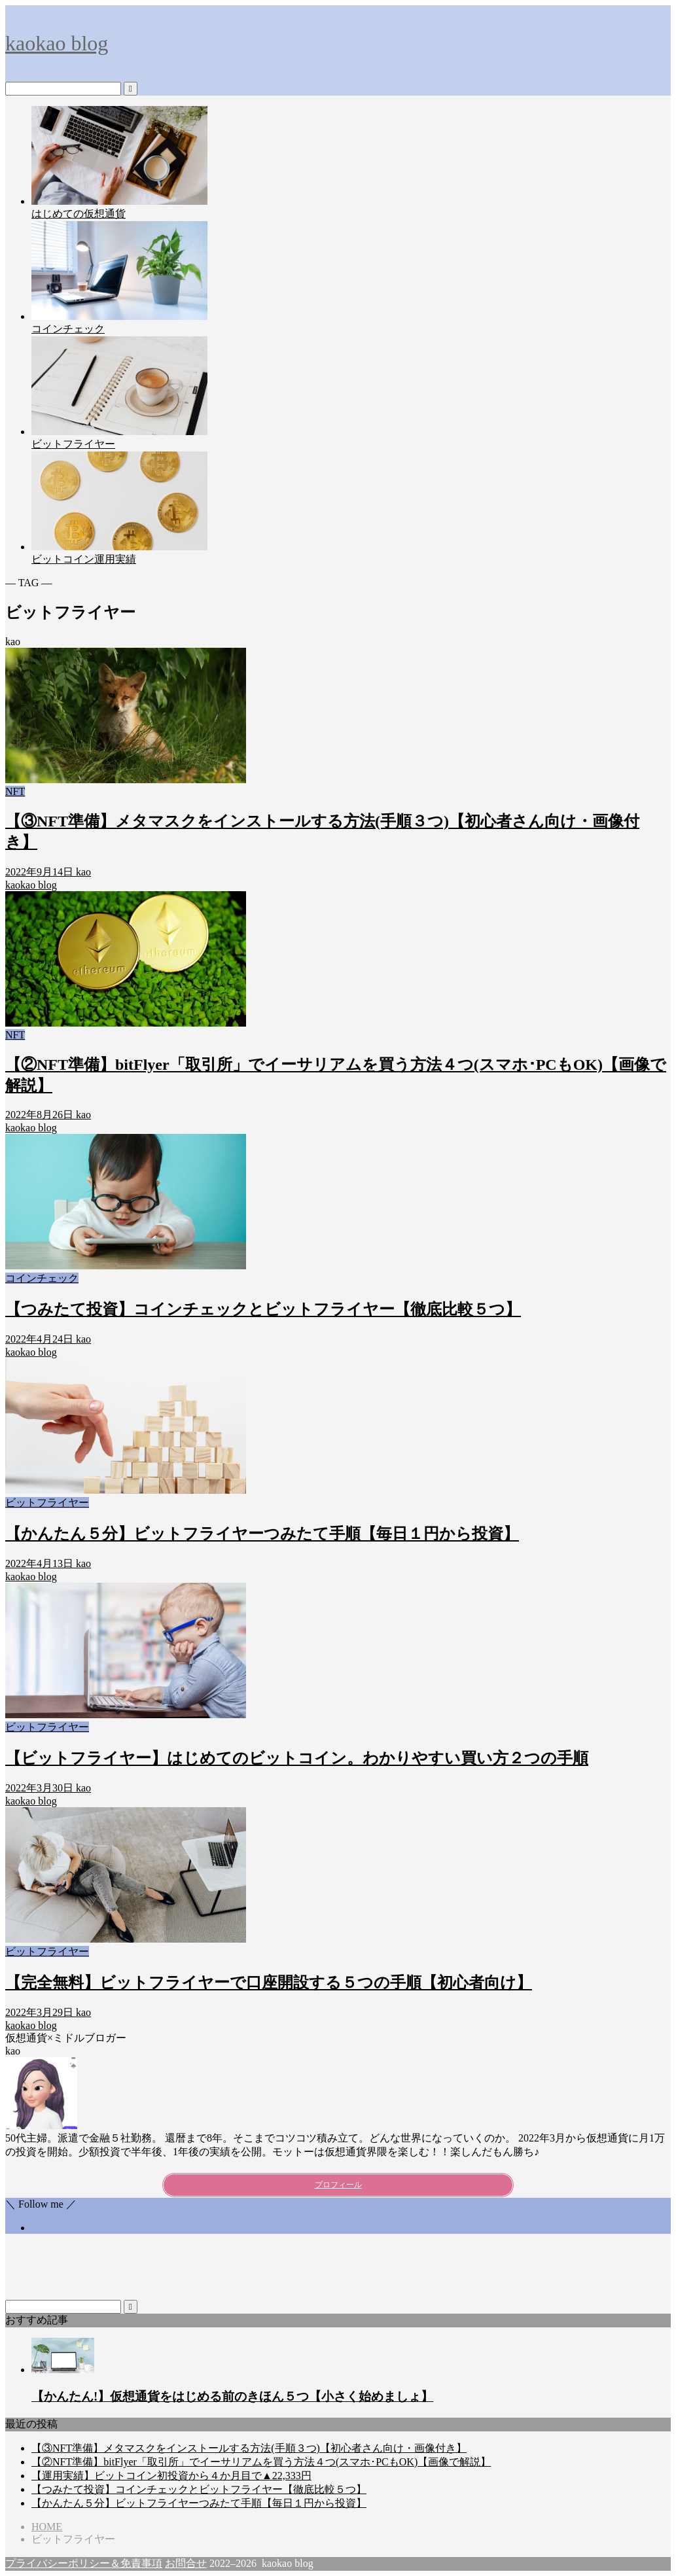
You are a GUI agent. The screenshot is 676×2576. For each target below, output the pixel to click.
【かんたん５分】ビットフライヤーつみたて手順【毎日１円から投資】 (198, 2503)
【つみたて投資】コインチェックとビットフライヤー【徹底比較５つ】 (198, 2489)
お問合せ (186, 2563)
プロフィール (338, 2184)
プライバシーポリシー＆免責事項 (83, 2563)
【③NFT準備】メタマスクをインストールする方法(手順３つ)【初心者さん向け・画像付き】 (249, 2448)
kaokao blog (56, 43)
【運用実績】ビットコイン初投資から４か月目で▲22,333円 (171, 2475)
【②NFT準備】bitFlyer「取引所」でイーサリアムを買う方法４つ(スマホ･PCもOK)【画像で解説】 (261, 2461)
